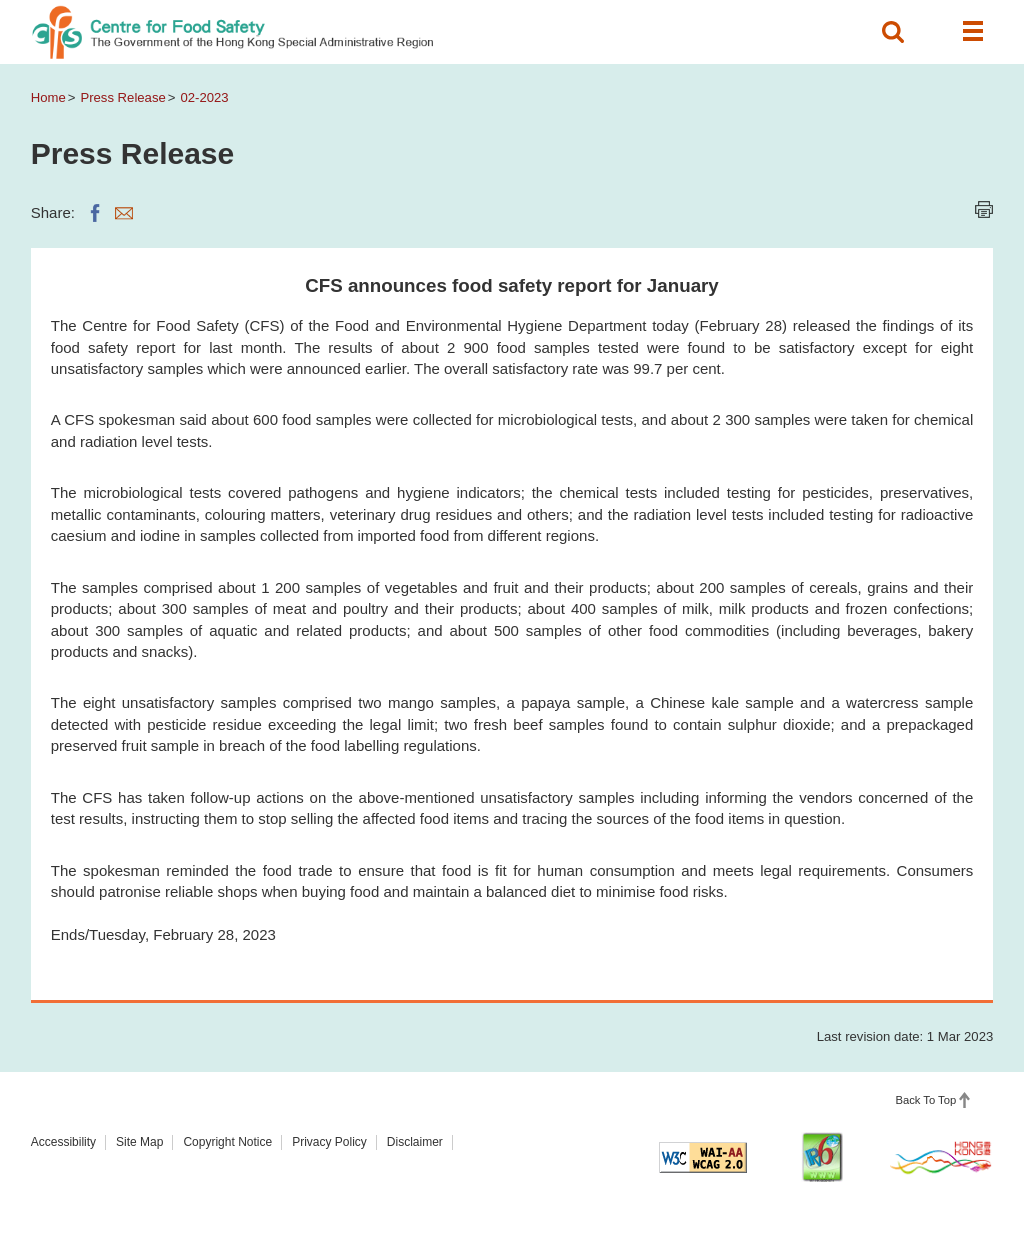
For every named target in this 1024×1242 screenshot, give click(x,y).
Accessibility (63, 1142)
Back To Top (925, 1100)
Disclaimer (415, 1142)
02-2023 (204, 97)
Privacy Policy (329, 1142)
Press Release (122, 97)
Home (48, 97)
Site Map (139, 1142)
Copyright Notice (227, 1142)
